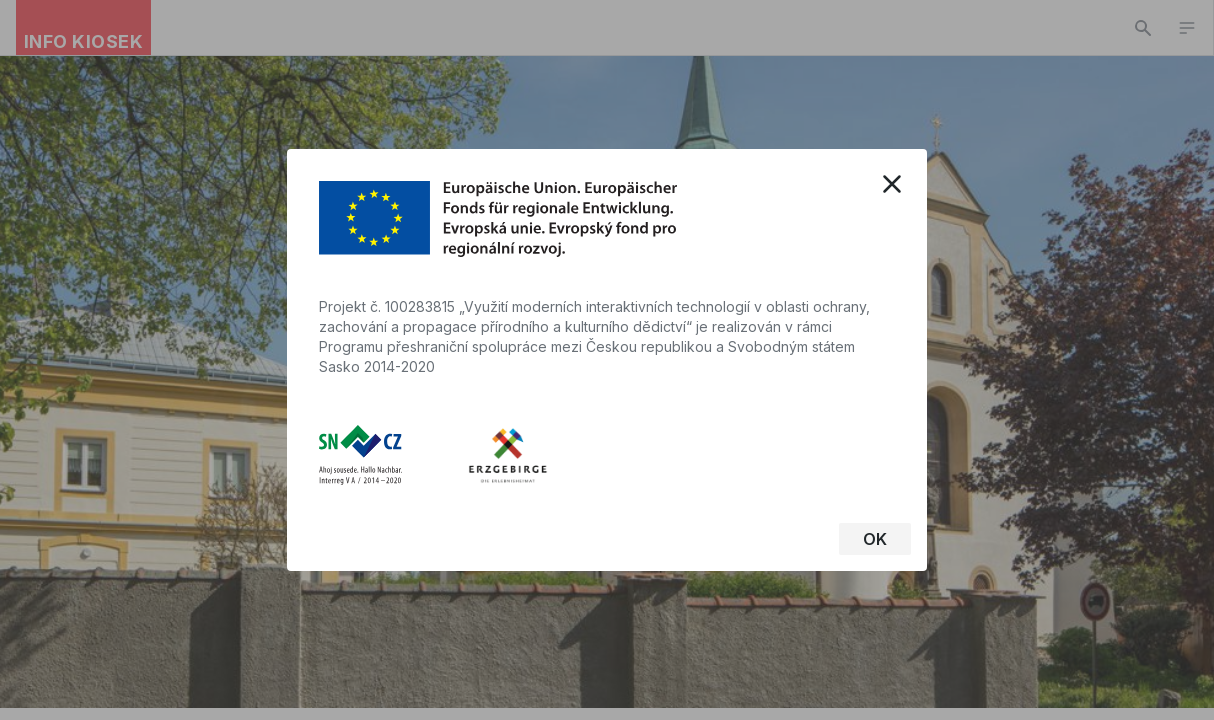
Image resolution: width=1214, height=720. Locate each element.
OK (875, 539)
